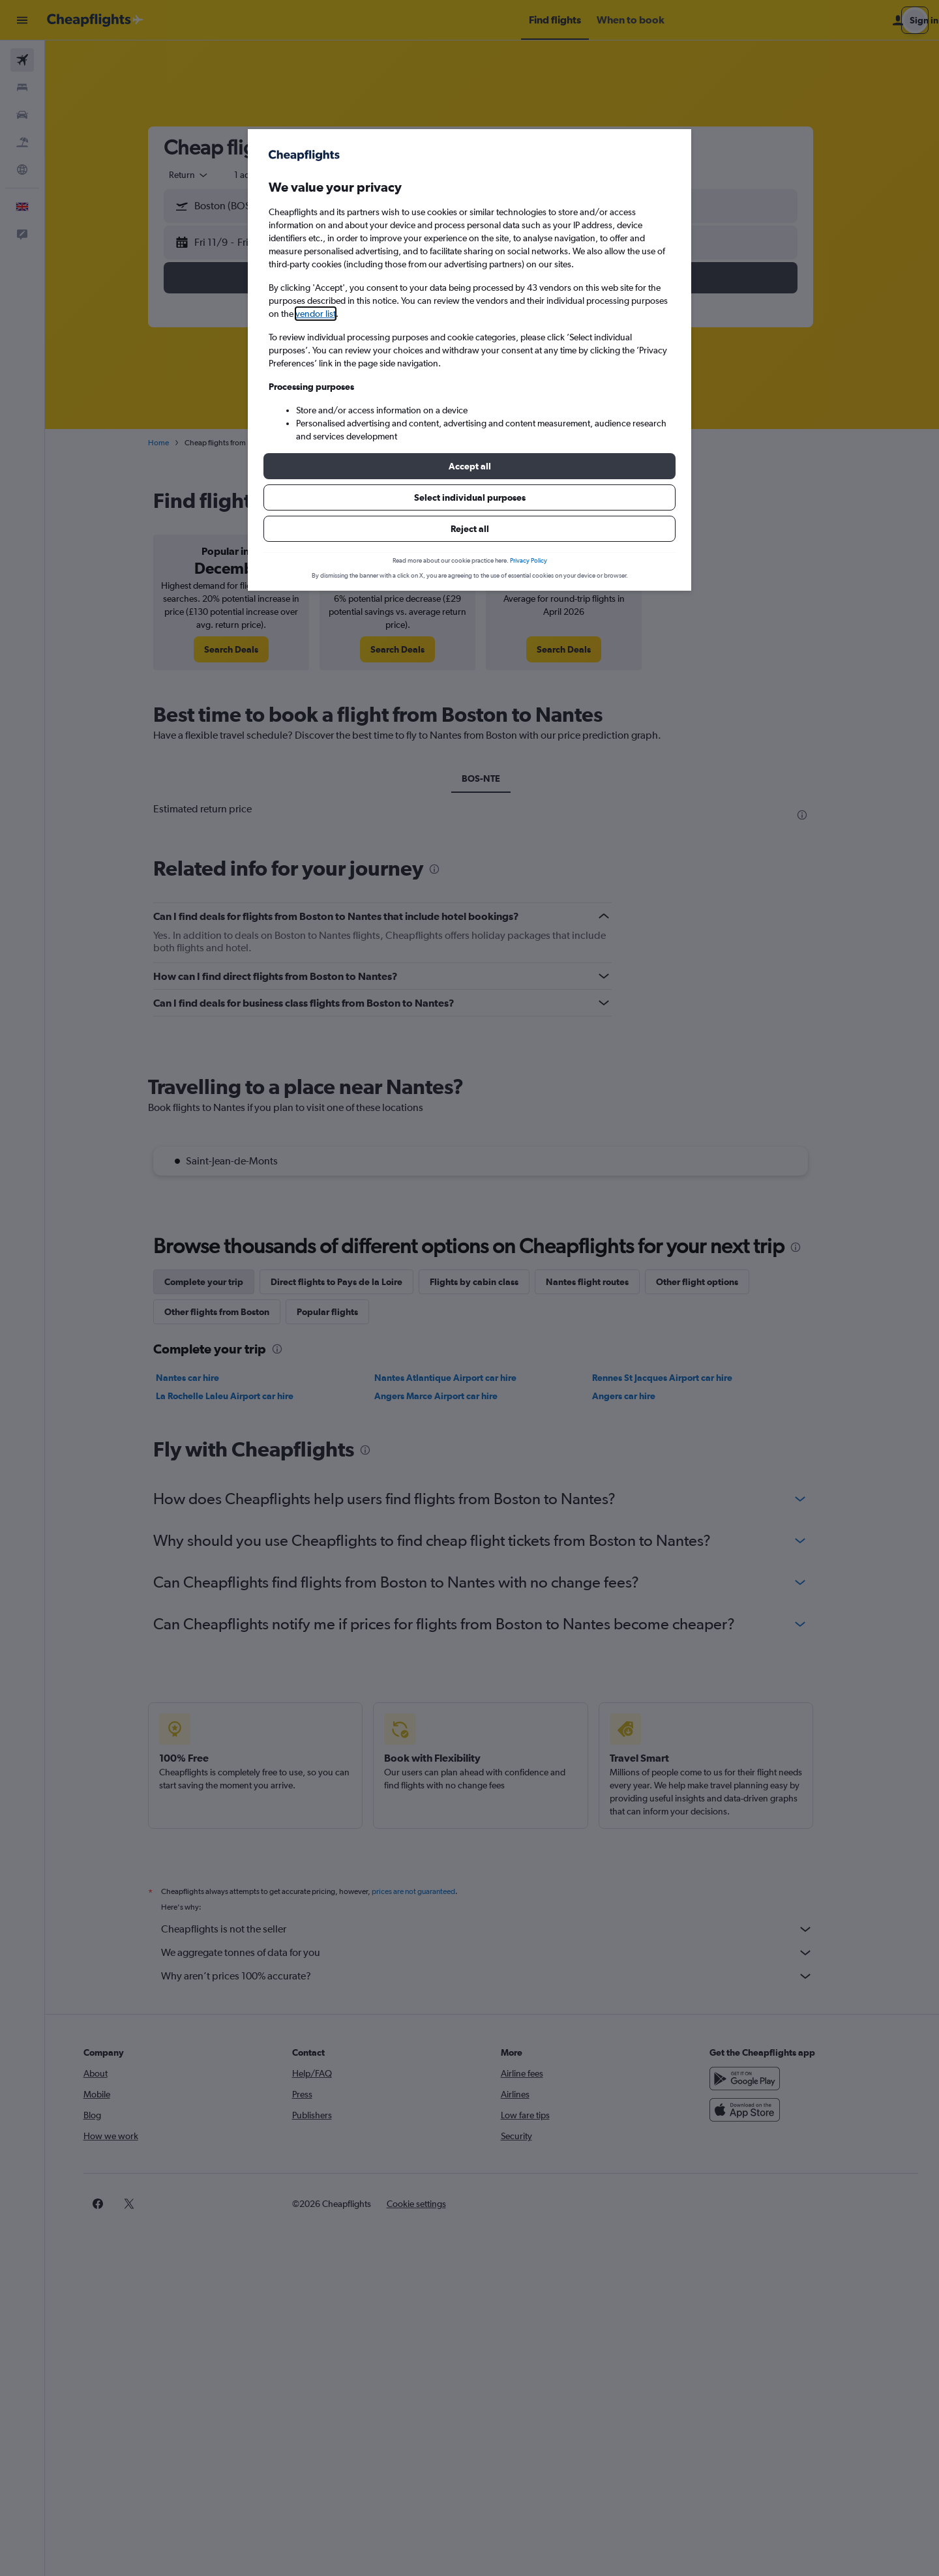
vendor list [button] (315, 313)
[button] (469, 466)
